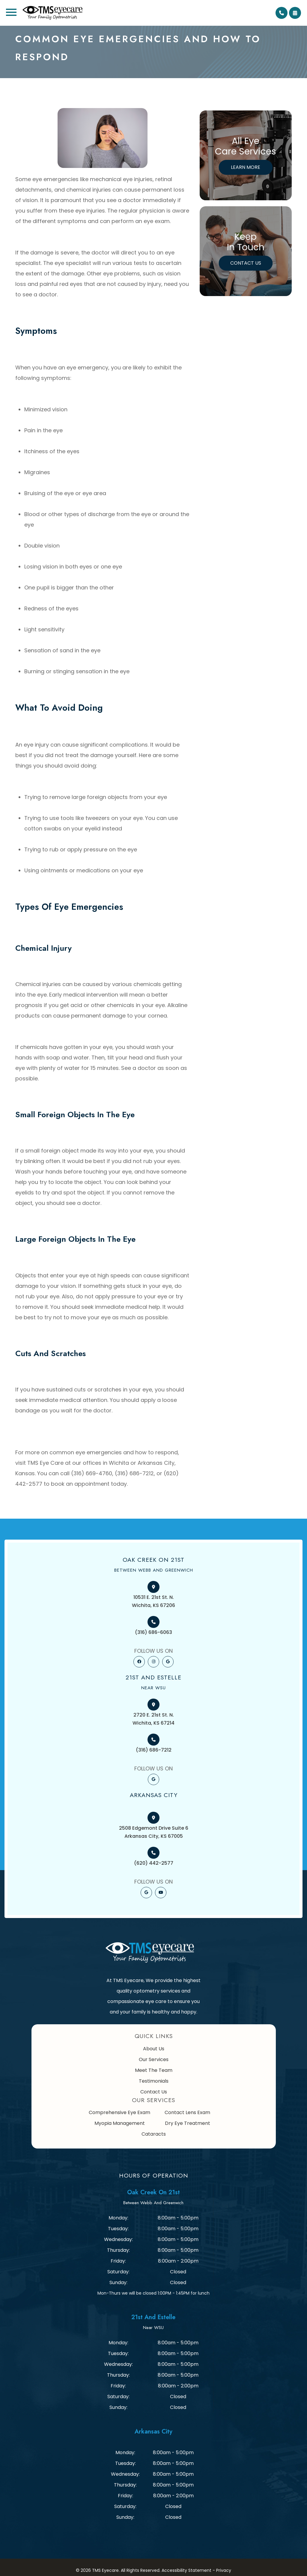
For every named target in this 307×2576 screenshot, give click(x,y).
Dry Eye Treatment (187, 2123)
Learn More (245, 167)
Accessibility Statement (186, 2570)
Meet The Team (153, 2070)
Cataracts (154, 2134)
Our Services (153, 2059)
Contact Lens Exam (187, 2112)
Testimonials (153, 2081)
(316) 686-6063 (153, 1632)
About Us (153, 2048)
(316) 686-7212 (153, 1749)
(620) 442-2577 (153, 1863)
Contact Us (245, 263)
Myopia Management (119, 2123)
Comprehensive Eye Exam (119, 2112)
